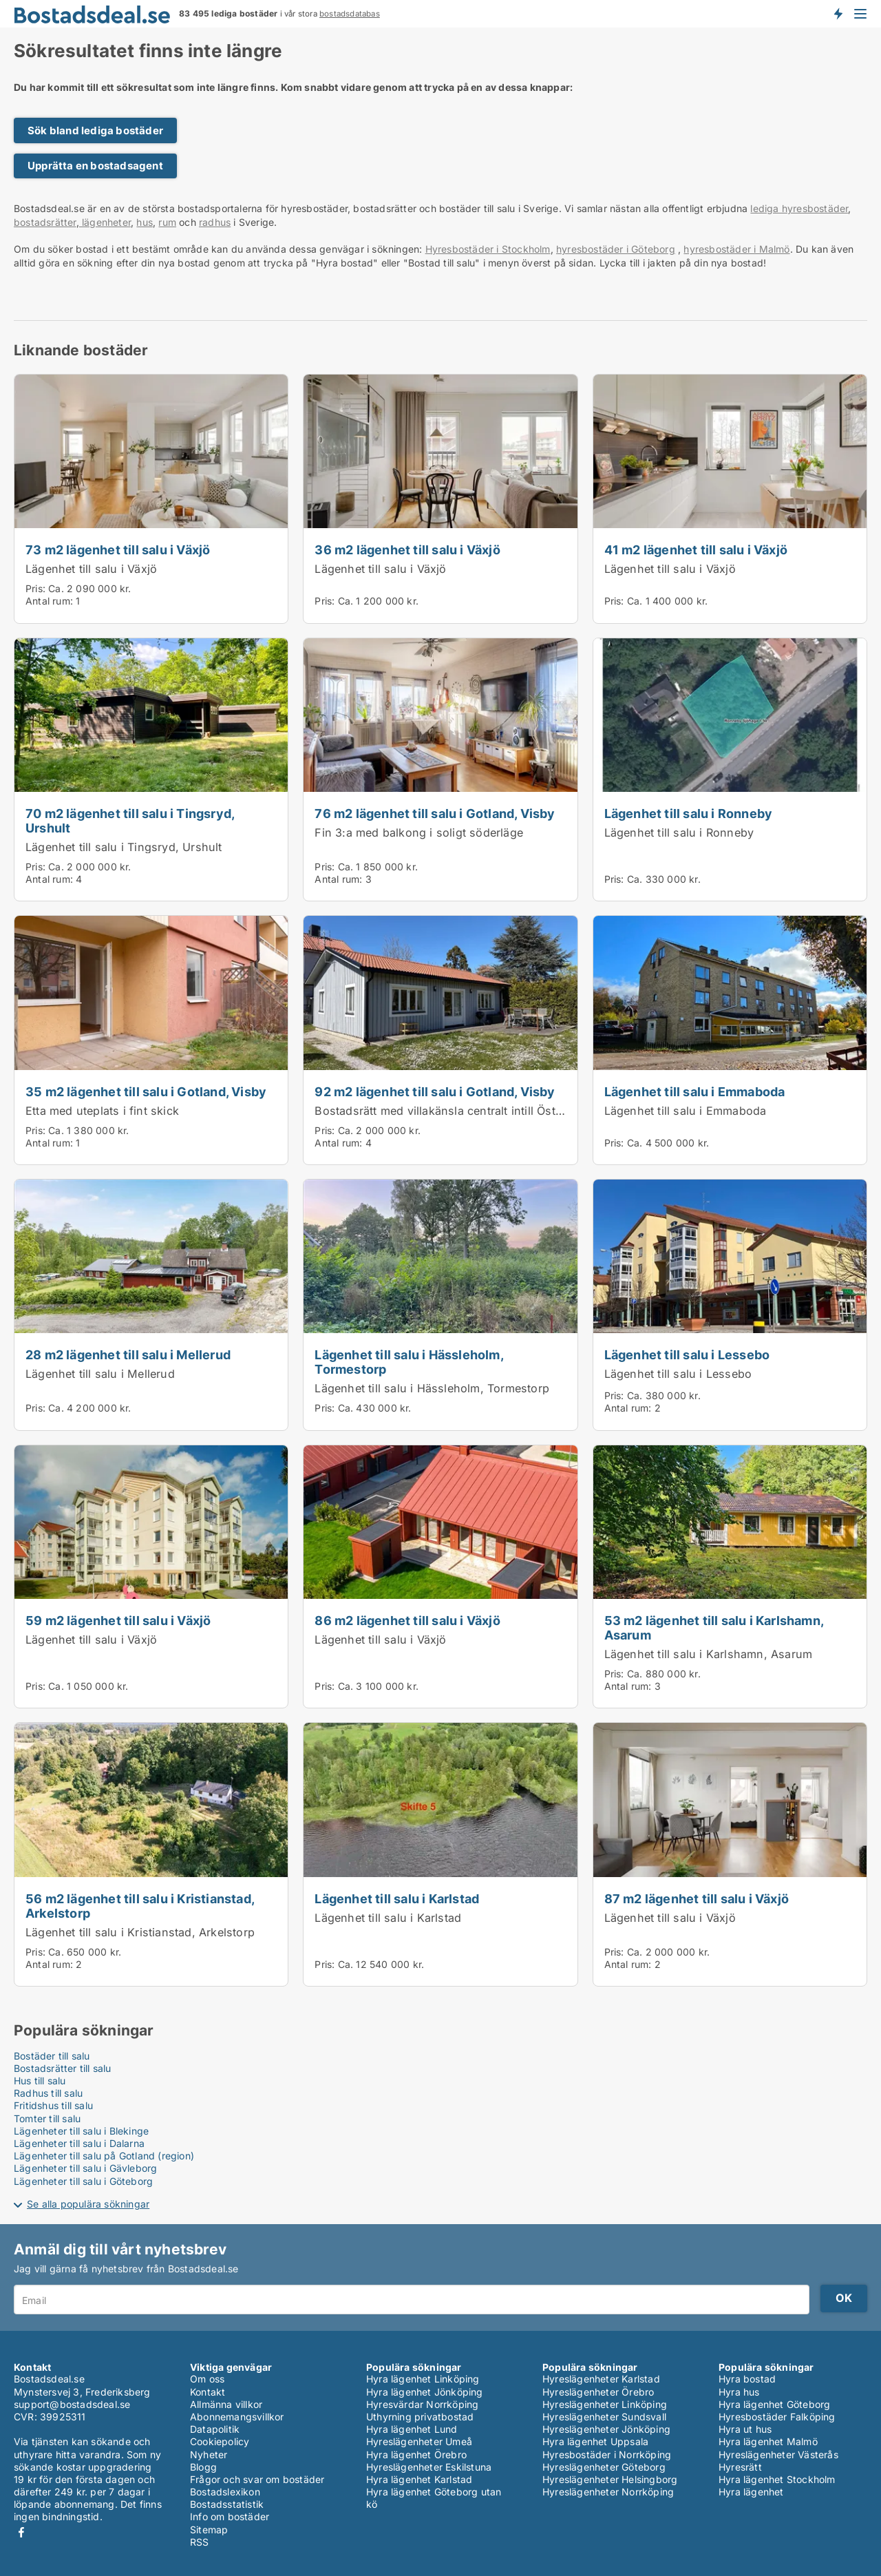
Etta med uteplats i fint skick (102, 1111)
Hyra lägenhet (751, 2492)
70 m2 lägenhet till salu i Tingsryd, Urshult (129, 820)
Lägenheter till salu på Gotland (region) (104, 2155)
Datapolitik (215, 2429)
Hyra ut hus (745, 2429)
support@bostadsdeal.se (72, 2404)
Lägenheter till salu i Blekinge (81, 2131)
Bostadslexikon (225, 2492)
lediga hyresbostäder (799, 208)
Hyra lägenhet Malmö (768, 2441)
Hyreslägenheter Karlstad (601, 2379)
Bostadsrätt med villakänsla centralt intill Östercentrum (462, 1111)
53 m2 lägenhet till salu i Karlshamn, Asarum (713, 1627)
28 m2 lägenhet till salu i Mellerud (128, 1354)
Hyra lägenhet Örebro (416, 2454)
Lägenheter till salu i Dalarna (79, 2143)
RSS (199, 2542)
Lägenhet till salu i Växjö (91, 569)
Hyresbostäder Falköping (777, 2416)
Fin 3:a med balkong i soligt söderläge (419, 832)
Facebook (21, 2532)
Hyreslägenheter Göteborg (604, 2467)
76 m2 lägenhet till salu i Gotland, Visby (435, 813)
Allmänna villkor (226, 2404)
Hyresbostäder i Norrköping (606, 2454)
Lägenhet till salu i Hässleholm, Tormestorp (408, 1361)
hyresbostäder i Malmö (736, 249)
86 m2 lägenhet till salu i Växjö (407, 1620)
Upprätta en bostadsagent (95, 165)
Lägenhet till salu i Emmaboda (694, 1091)
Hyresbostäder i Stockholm (488, 249)
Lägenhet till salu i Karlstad (397, 1898)
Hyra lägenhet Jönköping (424, 2392)
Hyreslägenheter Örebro (598, 2392)
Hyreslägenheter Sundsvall (604, 2416)
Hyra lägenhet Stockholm (777, 2479)
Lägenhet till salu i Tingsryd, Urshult (123, 847)
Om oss (207, 2379)
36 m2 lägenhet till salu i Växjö (407, 549)
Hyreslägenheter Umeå (419, 2441)
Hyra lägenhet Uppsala (595, 2441)
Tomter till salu (47, 2118)
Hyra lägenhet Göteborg (774, 2404)
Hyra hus (739, 2392)
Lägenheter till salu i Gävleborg (85, 2168)
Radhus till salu (48, 2093)
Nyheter (208, 2454)
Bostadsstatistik (227, 2504)
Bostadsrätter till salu (63, 2068)
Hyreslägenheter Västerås (778, 2454)
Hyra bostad (747, 2379)
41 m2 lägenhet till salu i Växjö (695, 549)
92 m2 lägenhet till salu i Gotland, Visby (435, 1091)
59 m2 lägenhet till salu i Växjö (118, 1620)
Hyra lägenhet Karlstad (419, 2479)
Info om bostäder (229, 2516)
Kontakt (207, 2392)
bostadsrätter (45, 222)
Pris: (36, 588)
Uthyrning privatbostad (420, 2416)
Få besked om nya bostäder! (838, 13)
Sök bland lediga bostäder (95, 130)
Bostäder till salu (52, 2056)
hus (144, 222)
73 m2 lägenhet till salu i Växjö (117, 549)
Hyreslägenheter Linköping (604, 2404)
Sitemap (209, 2529)
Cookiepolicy (219, 2441)
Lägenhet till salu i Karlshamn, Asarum (708, 1654)
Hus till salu (40, 2080)
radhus (215, 222)
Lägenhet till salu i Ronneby (688, 813)
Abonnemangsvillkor (237, 2416)
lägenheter (105, 222)
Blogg (203, 2467)
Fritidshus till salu (53, 2105)
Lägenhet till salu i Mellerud (100, 1374)
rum (167, 222)
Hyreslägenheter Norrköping (608, 2492)
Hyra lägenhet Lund (412, 2429)
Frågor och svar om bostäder (257, 2479)
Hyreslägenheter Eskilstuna (428, 2467)
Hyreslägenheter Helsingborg (609, 2479)
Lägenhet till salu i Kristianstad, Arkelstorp (140, 1932)
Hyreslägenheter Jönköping (606, 2429)
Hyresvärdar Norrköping (422, 2404)
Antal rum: (49, 601)
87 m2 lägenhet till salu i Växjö (696, 1898)
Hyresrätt (740, 2467)
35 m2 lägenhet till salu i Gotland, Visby (145, 1091)
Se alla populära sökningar (88, 2204)
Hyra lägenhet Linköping (423, 2379)
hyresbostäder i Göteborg (615, 249)
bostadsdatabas (349, 14)
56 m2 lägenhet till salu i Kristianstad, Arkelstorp (139, 1905)
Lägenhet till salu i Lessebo (687, 1354)
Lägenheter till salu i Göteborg (83, 2181)
